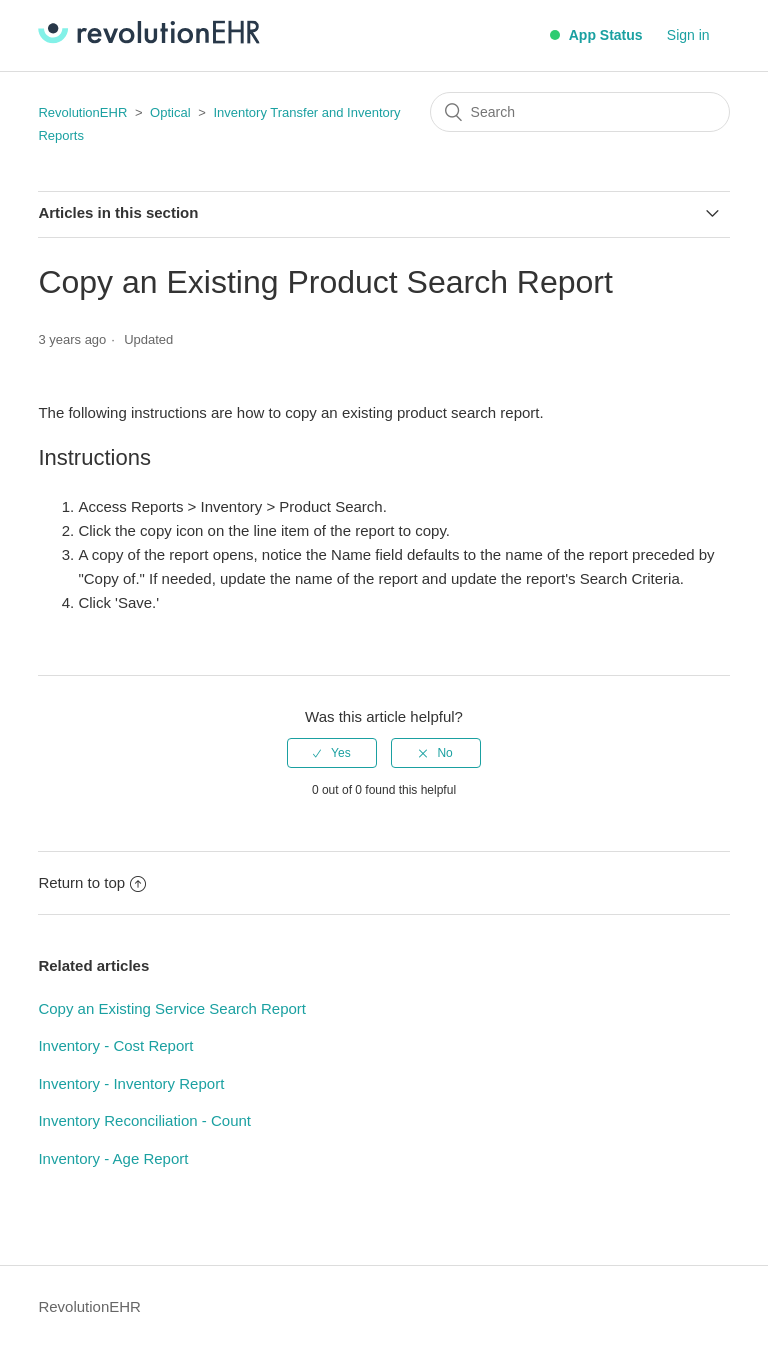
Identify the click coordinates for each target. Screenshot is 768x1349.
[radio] (332, 753)
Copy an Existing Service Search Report (172, 1008)
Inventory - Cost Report (115, 1045)
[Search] (580, 112)
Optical (170, 112)
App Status (596, 35)
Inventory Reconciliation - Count (144, 1120)
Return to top (92, 882)
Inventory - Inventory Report (131, 1083)
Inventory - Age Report (113, 1158)
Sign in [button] (688, 35)
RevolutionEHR (82, 112)
